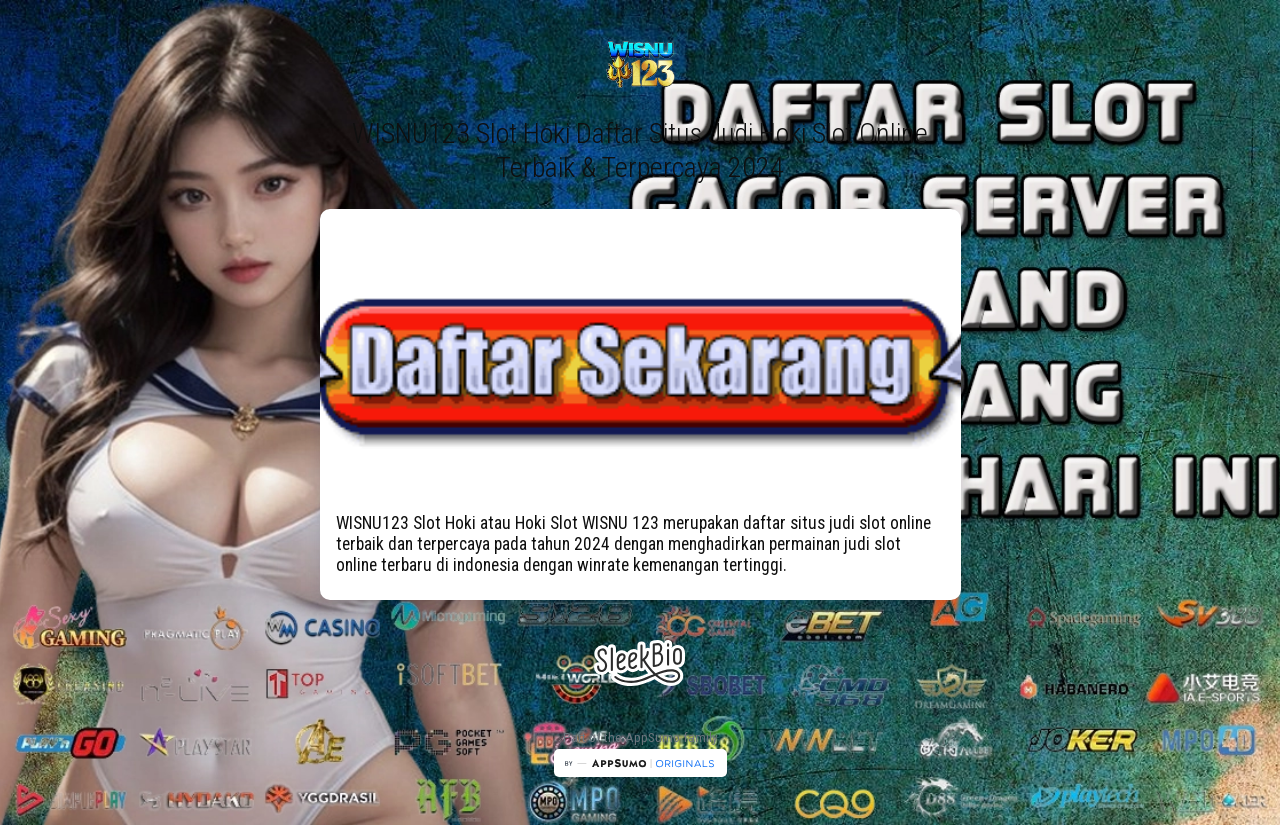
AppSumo (654, 737)
